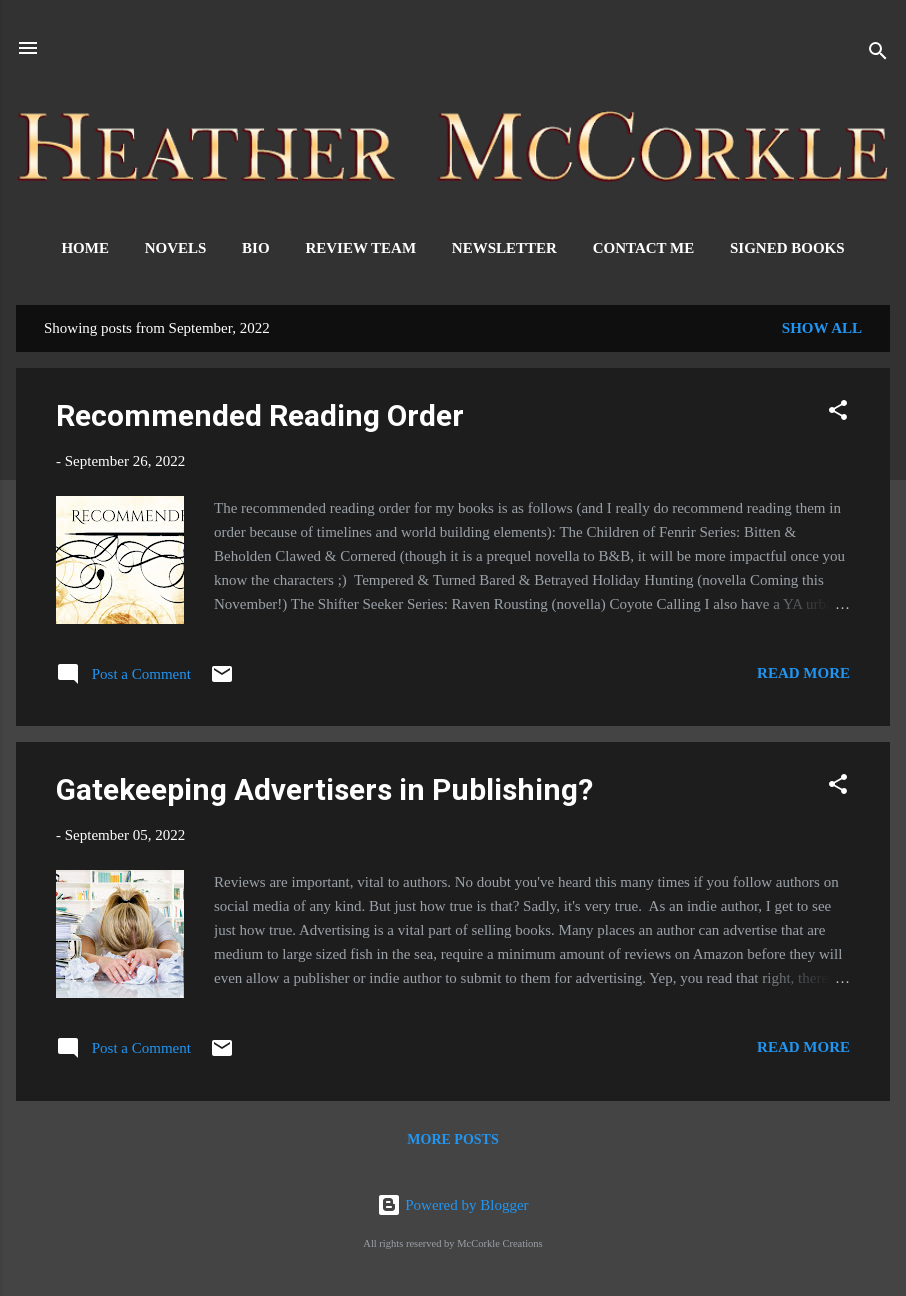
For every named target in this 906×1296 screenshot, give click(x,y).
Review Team (360, 248)
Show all (822, 328)
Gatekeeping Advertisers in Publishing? (324, 789)
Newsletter (504, 248)
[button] (838, 413)
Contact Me (644, 248)
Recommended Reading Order (260, 415)
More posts (452, 1139)
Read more (803, 673)
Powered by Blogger (452, 1205)
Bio (256, 248)
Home (85, 248)
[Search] (878, 54)
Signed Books (787, 248)
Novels (176, 248)
